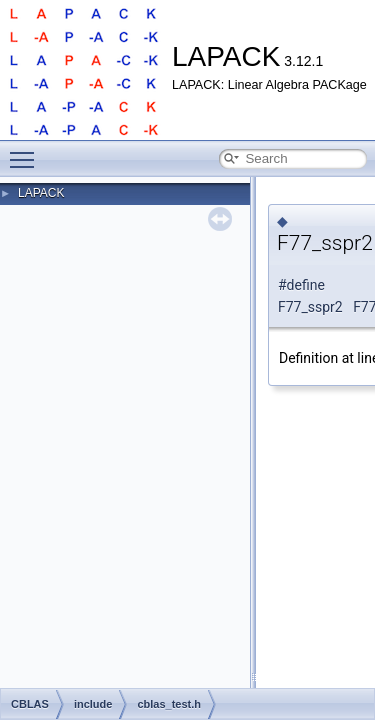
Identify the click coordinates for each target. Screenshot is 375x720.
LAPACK (41, 193)
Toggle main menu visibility (27, 151)
